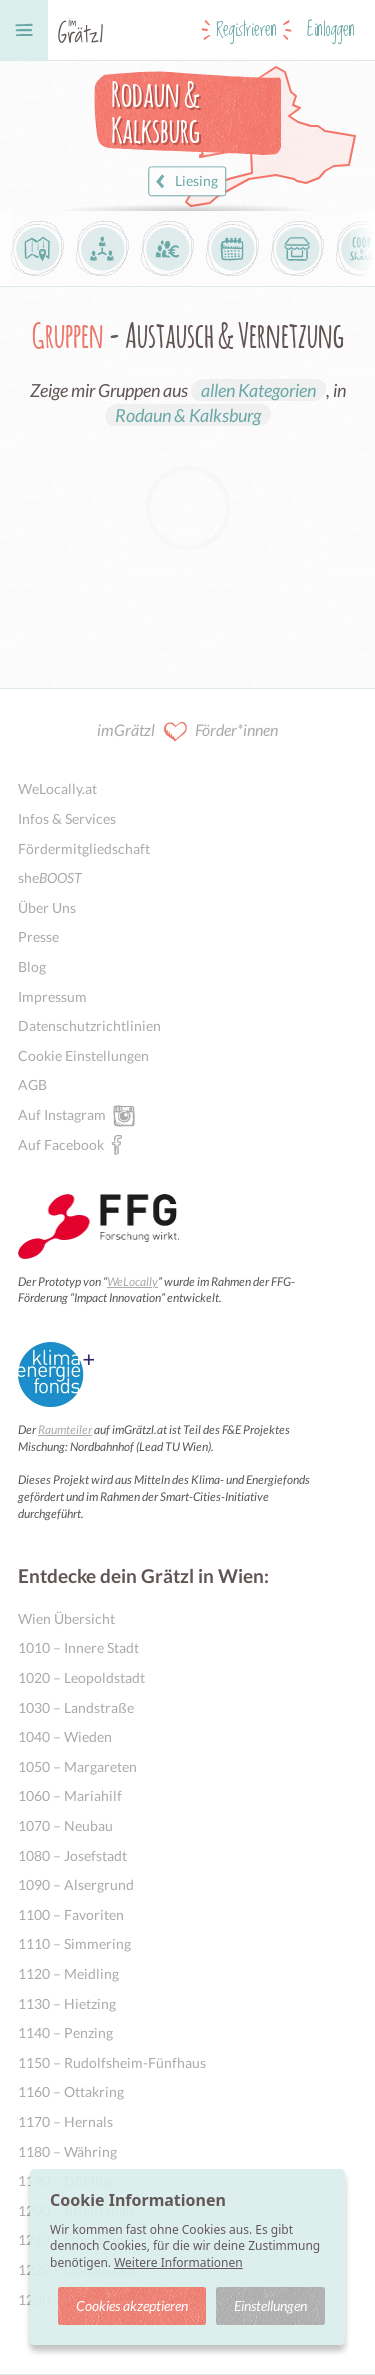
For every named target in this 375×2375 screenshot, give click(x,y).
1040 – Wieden (65, 1736)
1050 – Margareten (77, 1766)
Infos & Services (67, 818)
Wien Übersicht (66, 1618)
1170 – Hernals (65, 2121)
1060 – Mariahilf (70, 1795)
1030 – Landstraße (76, 1707)
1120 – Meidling (68, 1973)
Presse (38, 936)
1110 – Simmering (74, 1943)
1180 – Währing (67, 2151)
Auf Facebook (61, 1144)
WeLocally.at (57, 788)
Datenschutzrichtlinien (89, 1025)
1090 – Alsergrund (76, 1884)
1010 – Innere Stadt (78, 1647)
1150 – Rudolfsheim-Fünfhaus (112, 2062)
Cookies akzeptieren (132, 2305)
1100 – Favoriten (71, 1914)
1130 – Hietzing (67, 2003)
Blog (32, 966)
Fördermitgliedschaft (84, 848)
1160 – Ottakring (71, 2091)
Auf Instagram (62, 1114)
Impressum (52, 996)
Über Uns (47, 907)
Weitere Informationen (178, 2262)
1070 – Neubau (65, 1825)
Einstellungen (270, 2305)
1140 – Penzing (65, 2032)
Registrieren (246, 30)
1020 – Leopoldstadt (81, 1677)
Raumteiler (65, 1429)
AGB (32, 1084)
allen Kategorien (258, 390)
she (50, 877)
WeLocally (132, 1281)
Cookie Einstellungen (83, 1055)
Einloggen (331, 30)
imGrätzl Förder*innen (187, 731)
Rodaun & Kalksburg (188, 415)
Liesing (184, 182)
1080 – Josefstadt (72, 1855)
